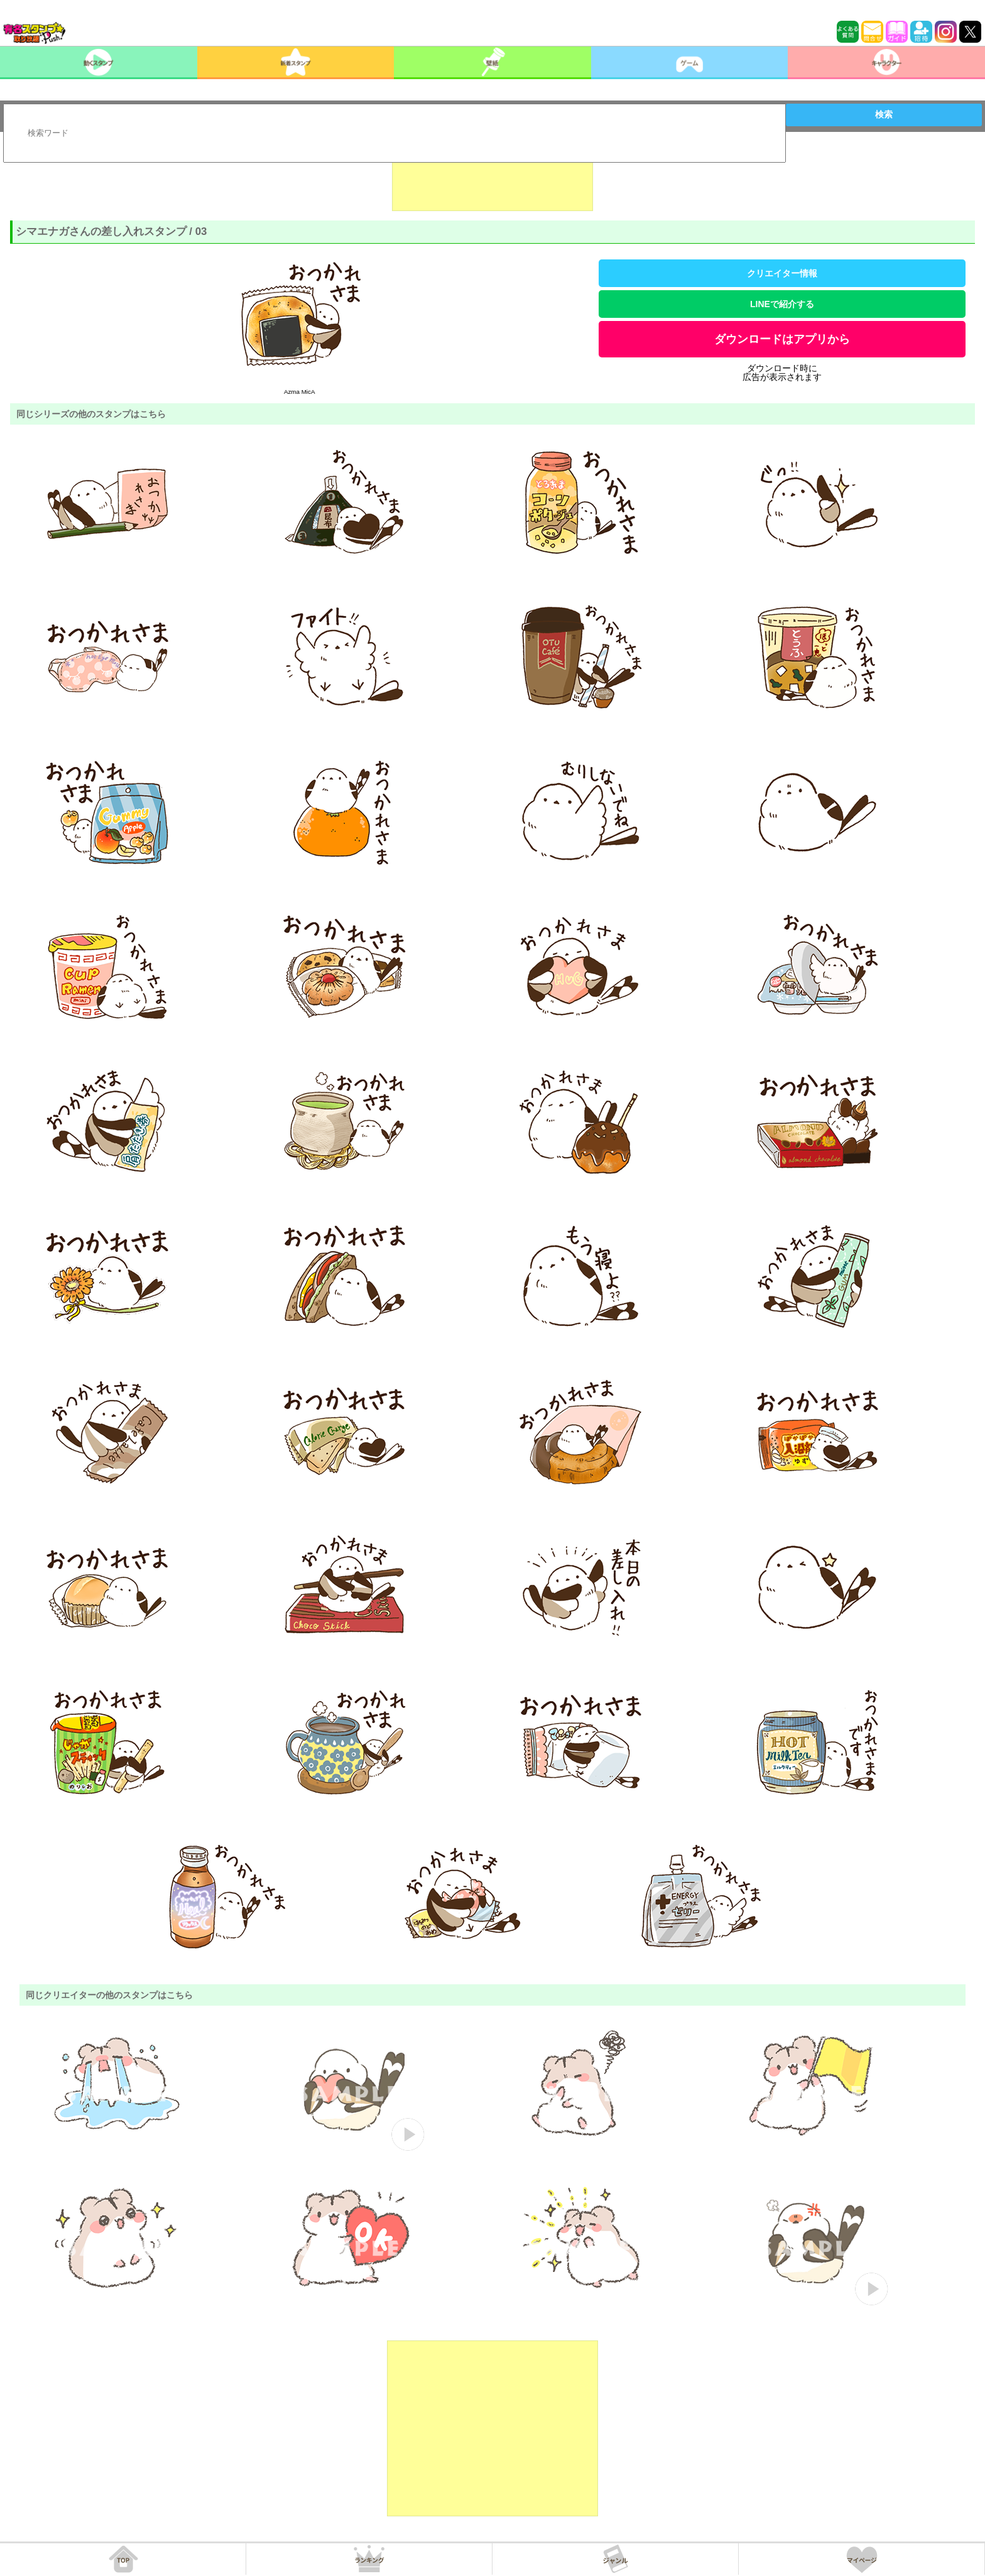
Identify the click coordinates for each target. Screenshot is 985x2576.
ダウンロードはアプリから (782, 339)
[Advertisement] (492, 179)
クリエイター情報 (782, 273)
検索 (884, 114)
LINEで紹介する (782, 304)
